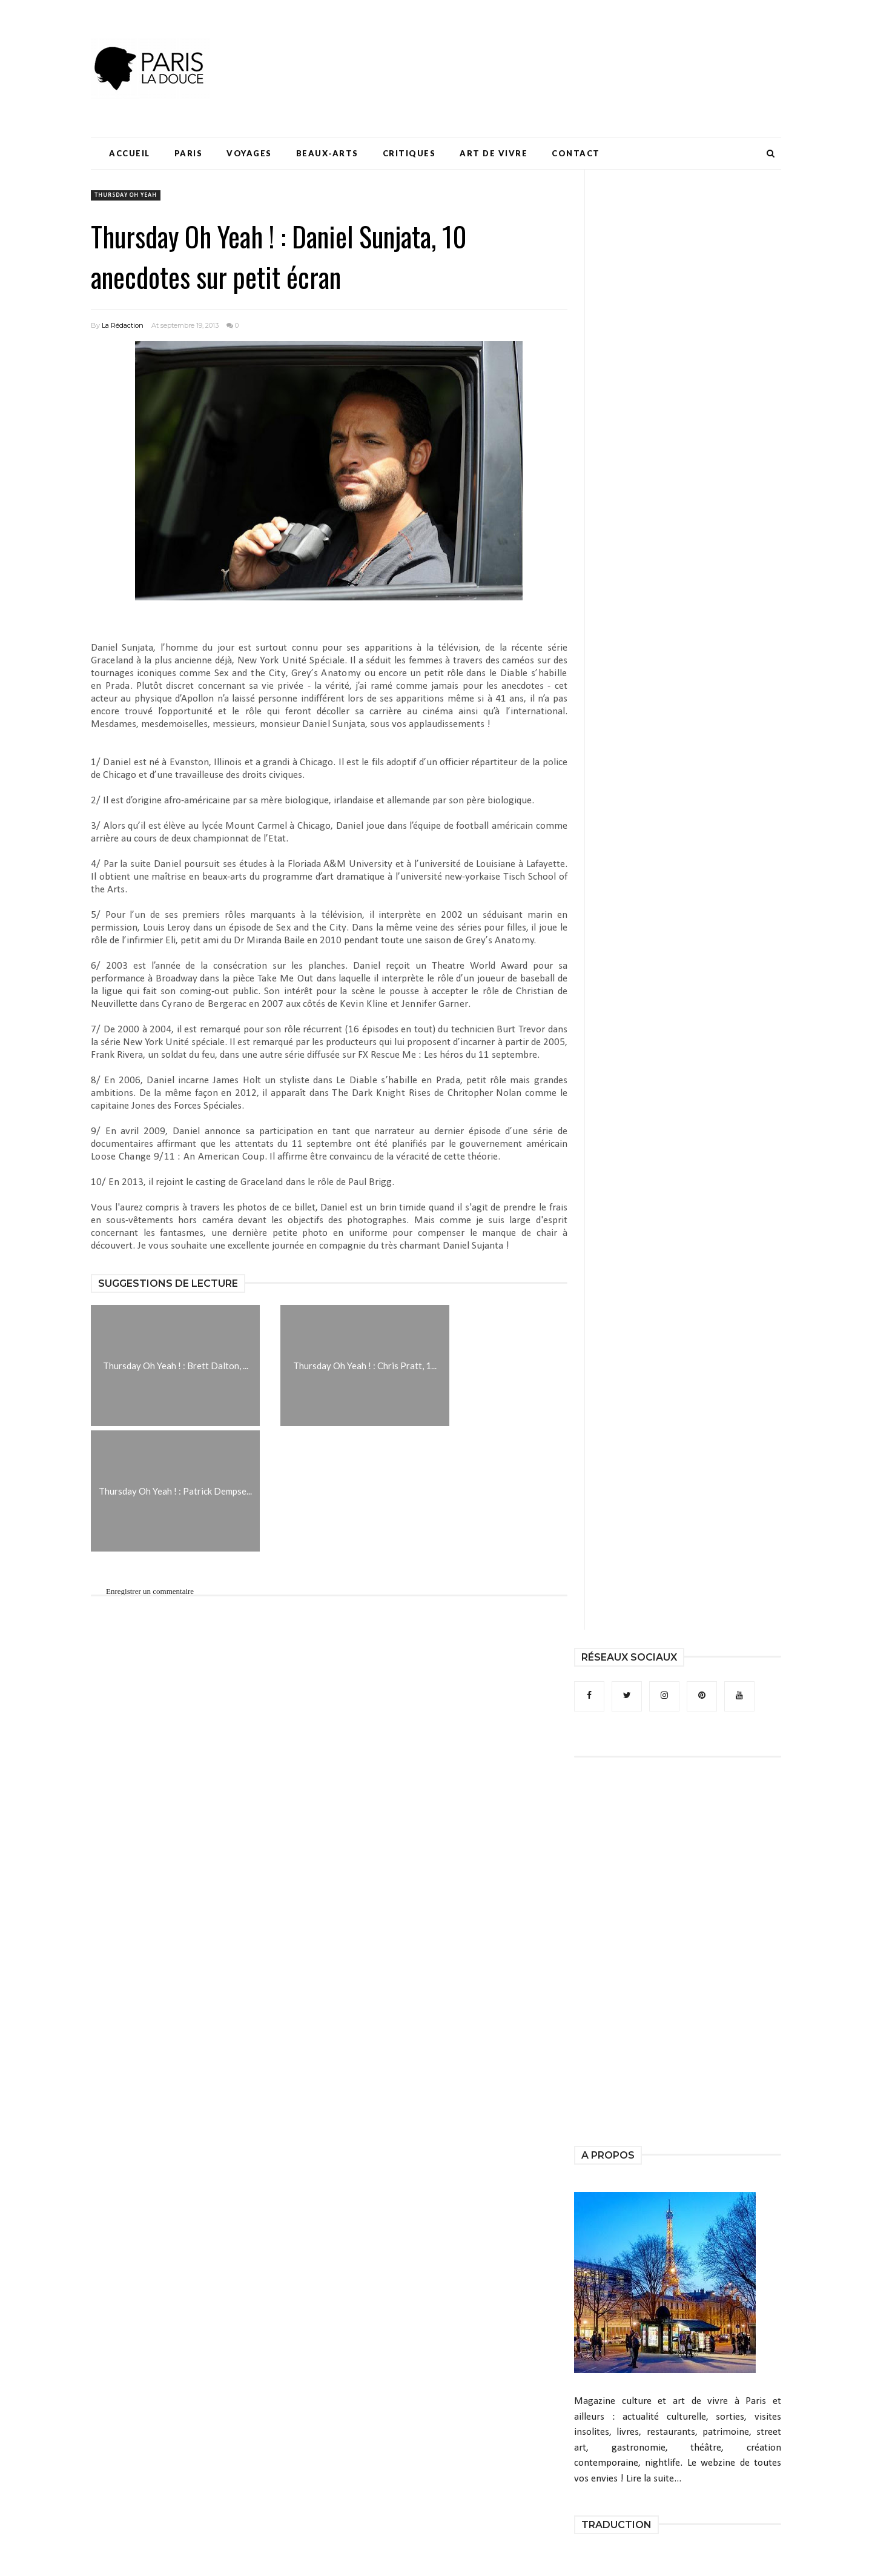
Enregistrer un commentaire (150, 1591)
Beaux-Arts (327, 153)
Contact (576, 153)
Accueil (129, 153)
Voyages (249, 153)
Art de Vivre (493, 153)
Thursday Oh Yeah (125, 195)
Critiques (409, 153)
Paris (188, 153)
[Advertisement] (560, 45)
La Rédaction (123, 325)
